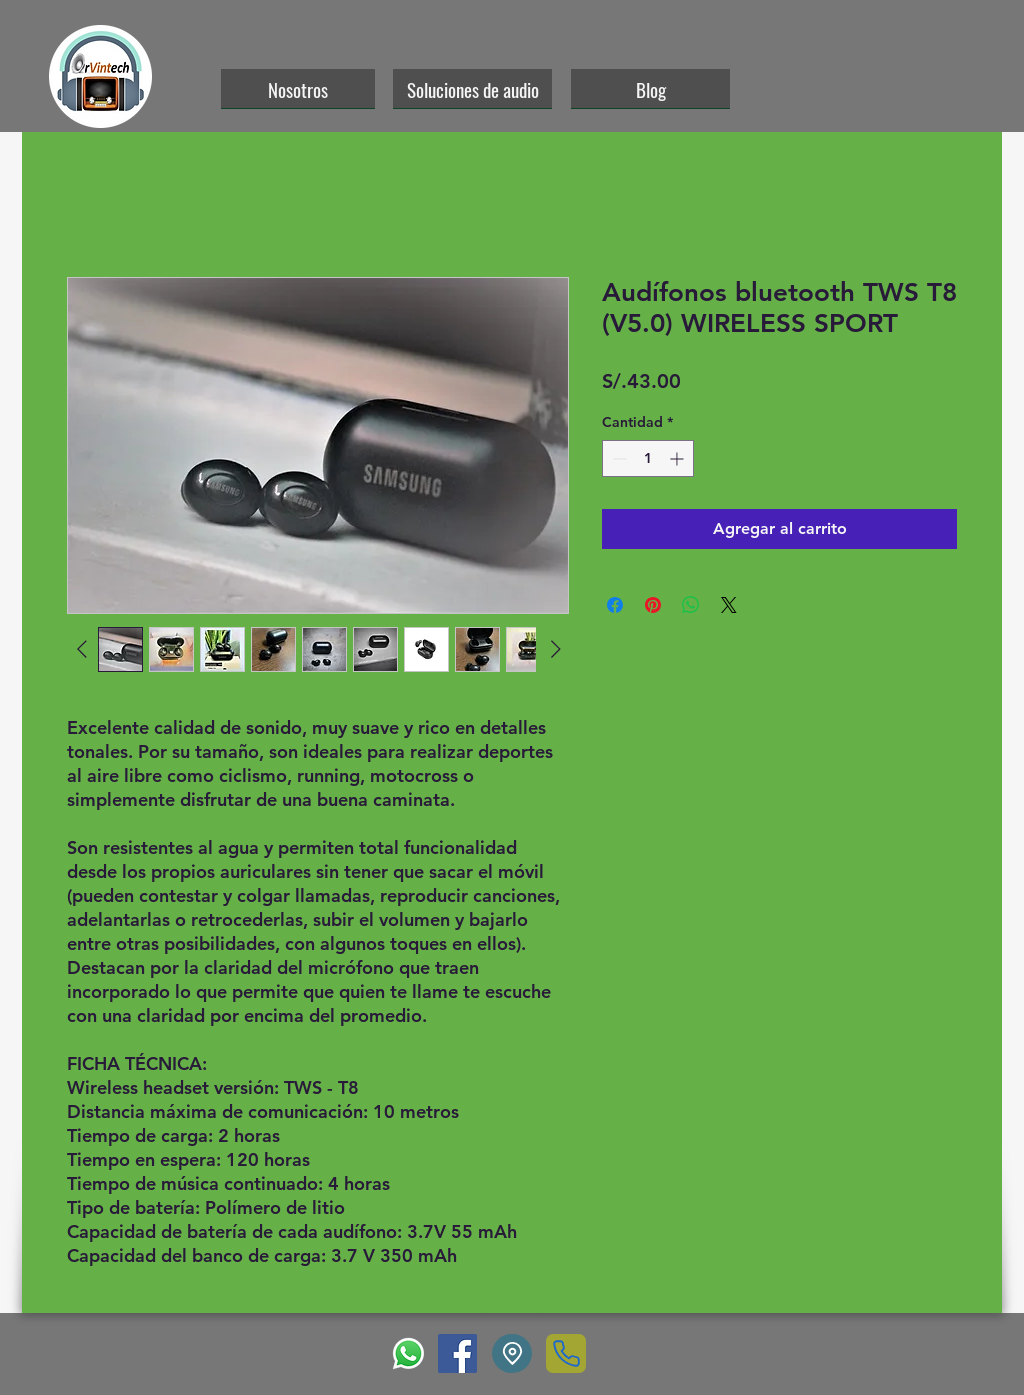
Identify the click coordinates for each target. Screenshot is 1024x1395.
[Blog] (650, 89)
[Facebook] (457, 1353)
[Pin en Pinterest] (653, 605)
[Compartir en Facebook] (615, 605)
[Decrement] (617, 458)
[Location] (512, 1353)
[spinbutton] (648, 458)
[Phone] (566, 1353)
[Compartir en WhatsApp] (691, 605)
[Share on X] (729, 605)
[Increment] (678, 458)
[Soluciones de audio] (472, 89)
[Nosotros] (298, 89)
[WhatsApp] (408, 1353)
